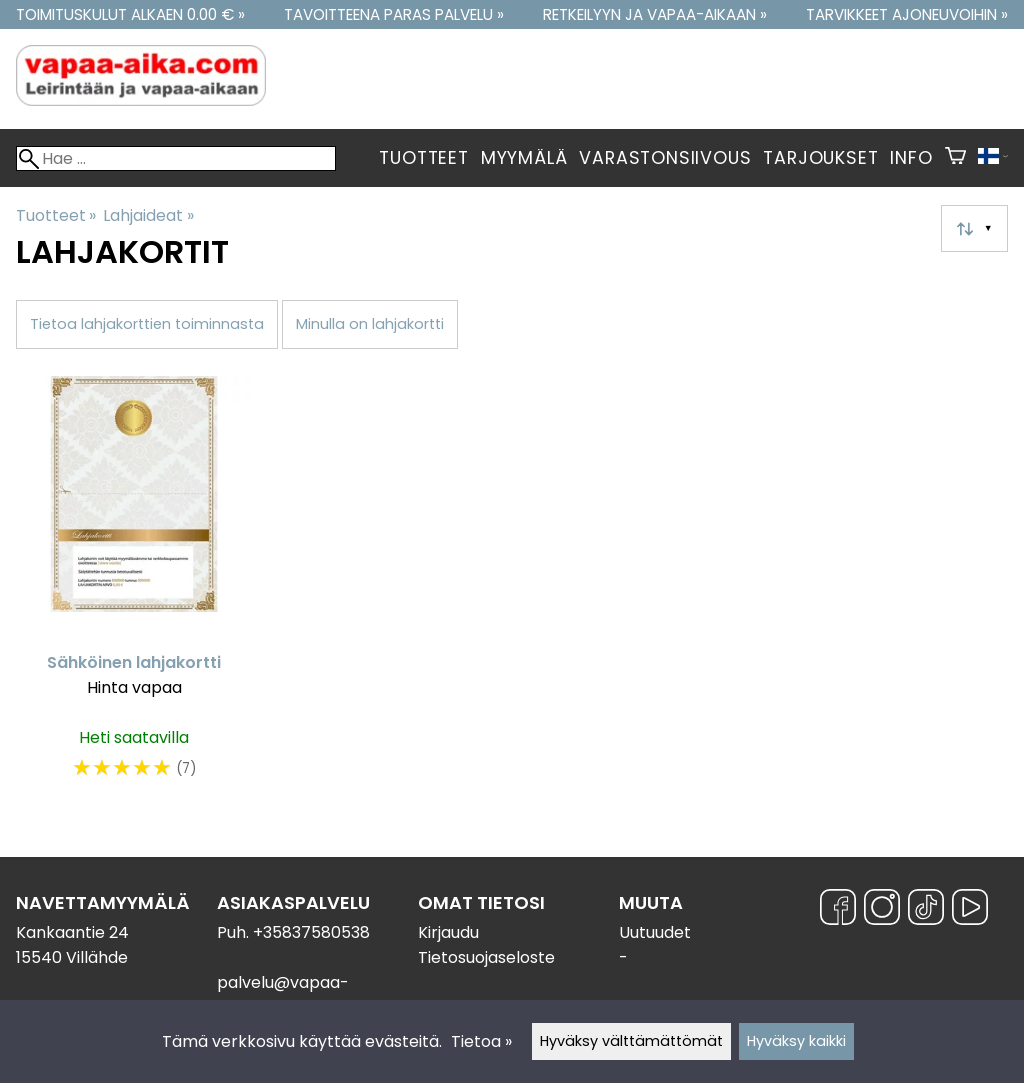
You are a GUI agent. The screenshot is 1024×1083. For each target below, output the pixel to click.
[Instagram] (882, 910)
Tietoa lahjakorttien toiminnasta (147, 324)
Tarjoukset (820, 158)
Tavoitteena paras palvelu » (394, 14)
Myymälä (524, 158)
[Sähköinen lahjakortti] (134, 588)
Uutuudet (655, 932)
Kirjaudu (448, 932)
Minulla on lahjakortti (370, 324)
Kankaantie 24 (72, 932)
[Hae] (176, 158)
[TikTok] (926, 910)
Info (911, 158)
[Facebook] (838, 910)
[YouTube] (970, 910)
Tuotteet (423, 158)
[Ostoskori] (955, 158)
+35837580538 (311, 932)
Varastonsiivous (665, 158)
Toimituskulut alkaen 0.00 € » (130, 14)
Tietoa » (481, 1041)
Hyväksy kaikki (796, 1041)
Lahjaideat (148, 215)
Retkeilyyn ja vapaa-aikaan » (655, 14)
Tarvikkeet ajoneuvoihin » (907, 14)
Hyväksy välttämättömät (631, 1041)
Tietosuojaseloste (486, 957)
